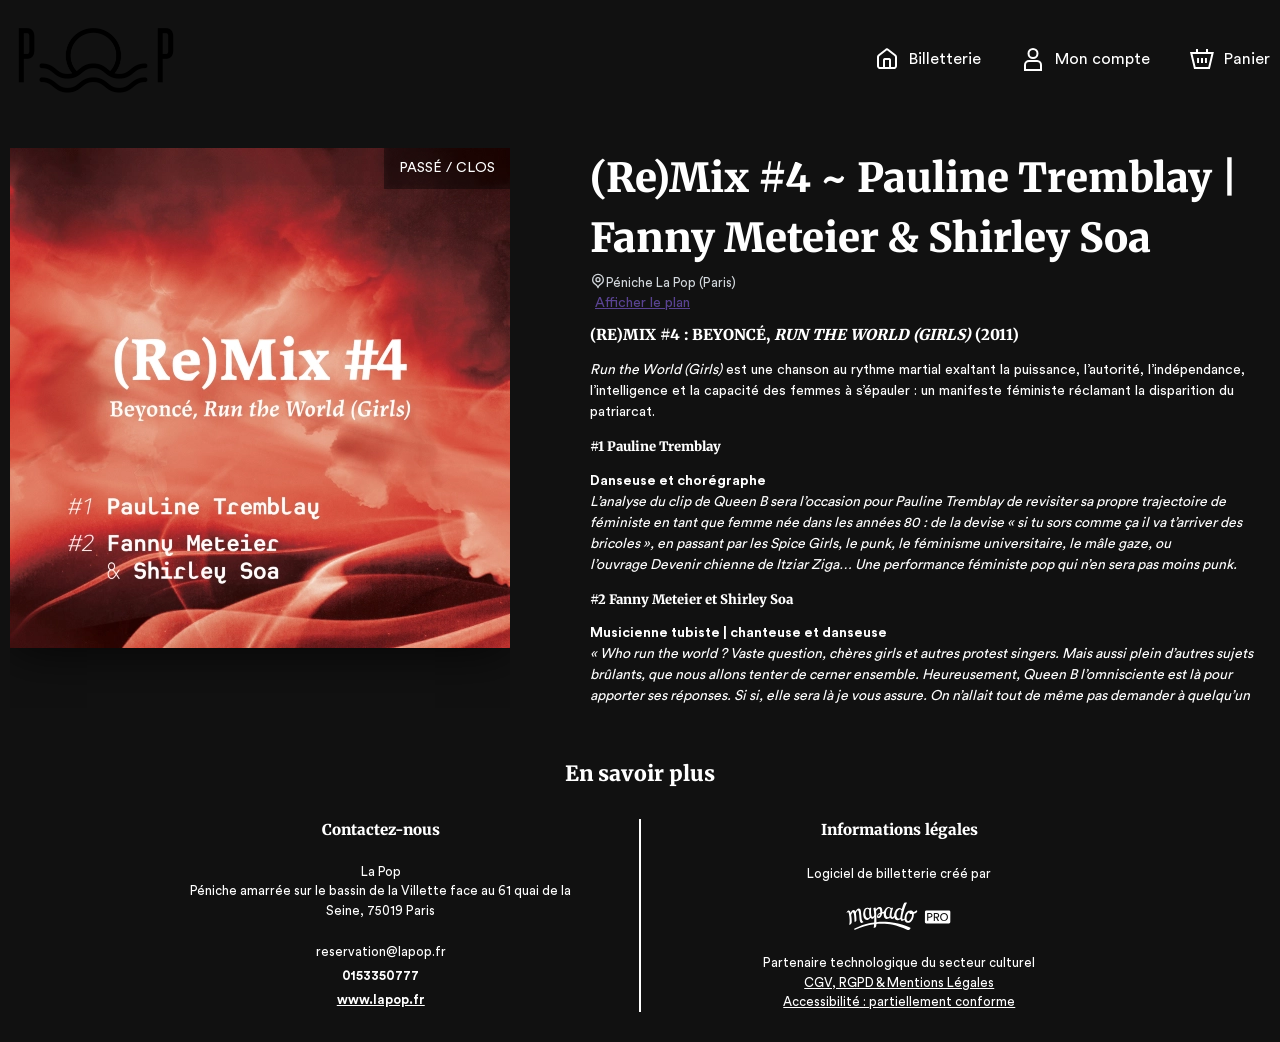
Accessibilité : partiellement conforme (898, 1002)
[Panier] (1230, 59)
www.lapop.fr (382, 999)
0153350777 (382, 975)
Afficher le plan (641, 303)
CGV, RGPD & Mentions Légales (898, 982)
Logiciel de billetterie (872, 873)
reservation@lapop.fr (382, 951)
